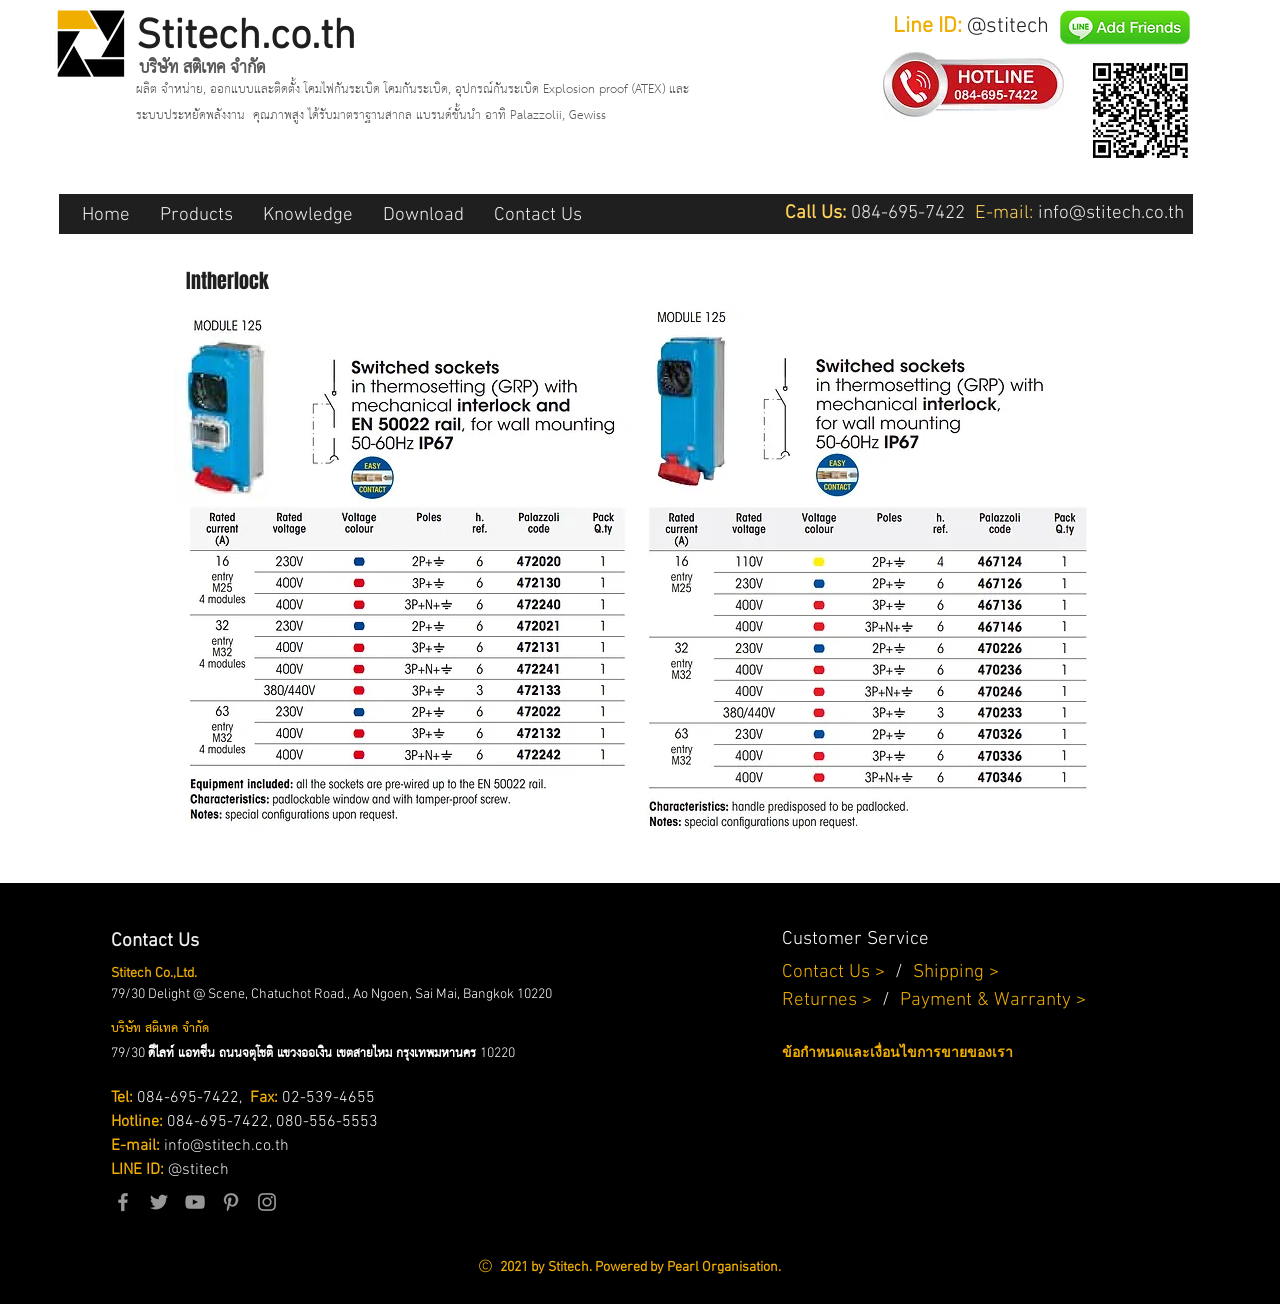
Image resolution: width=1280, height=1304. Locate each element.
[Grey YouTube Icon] (195, 1202)
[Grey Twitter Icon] (159, 1202)
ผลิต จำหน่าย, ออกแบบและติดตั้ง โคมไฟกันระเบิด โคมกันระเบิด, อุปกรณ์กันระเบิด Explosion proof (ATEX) (402, 89)
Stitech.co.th (246, 37)
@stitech (198, 1170)
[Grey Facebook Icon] (123, 1202)
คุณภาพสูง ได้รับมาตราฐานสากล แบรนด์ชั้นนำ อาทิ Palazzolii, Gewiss (429, 115)
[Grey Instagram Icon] (267, 1202)
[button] (196, 214)
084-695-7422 (188, 1098)
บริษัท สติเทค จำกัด (202, 68)
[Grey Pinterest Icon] (231, 1202)
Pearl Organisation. (724, 1267)
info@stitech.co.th (226, 1146)
